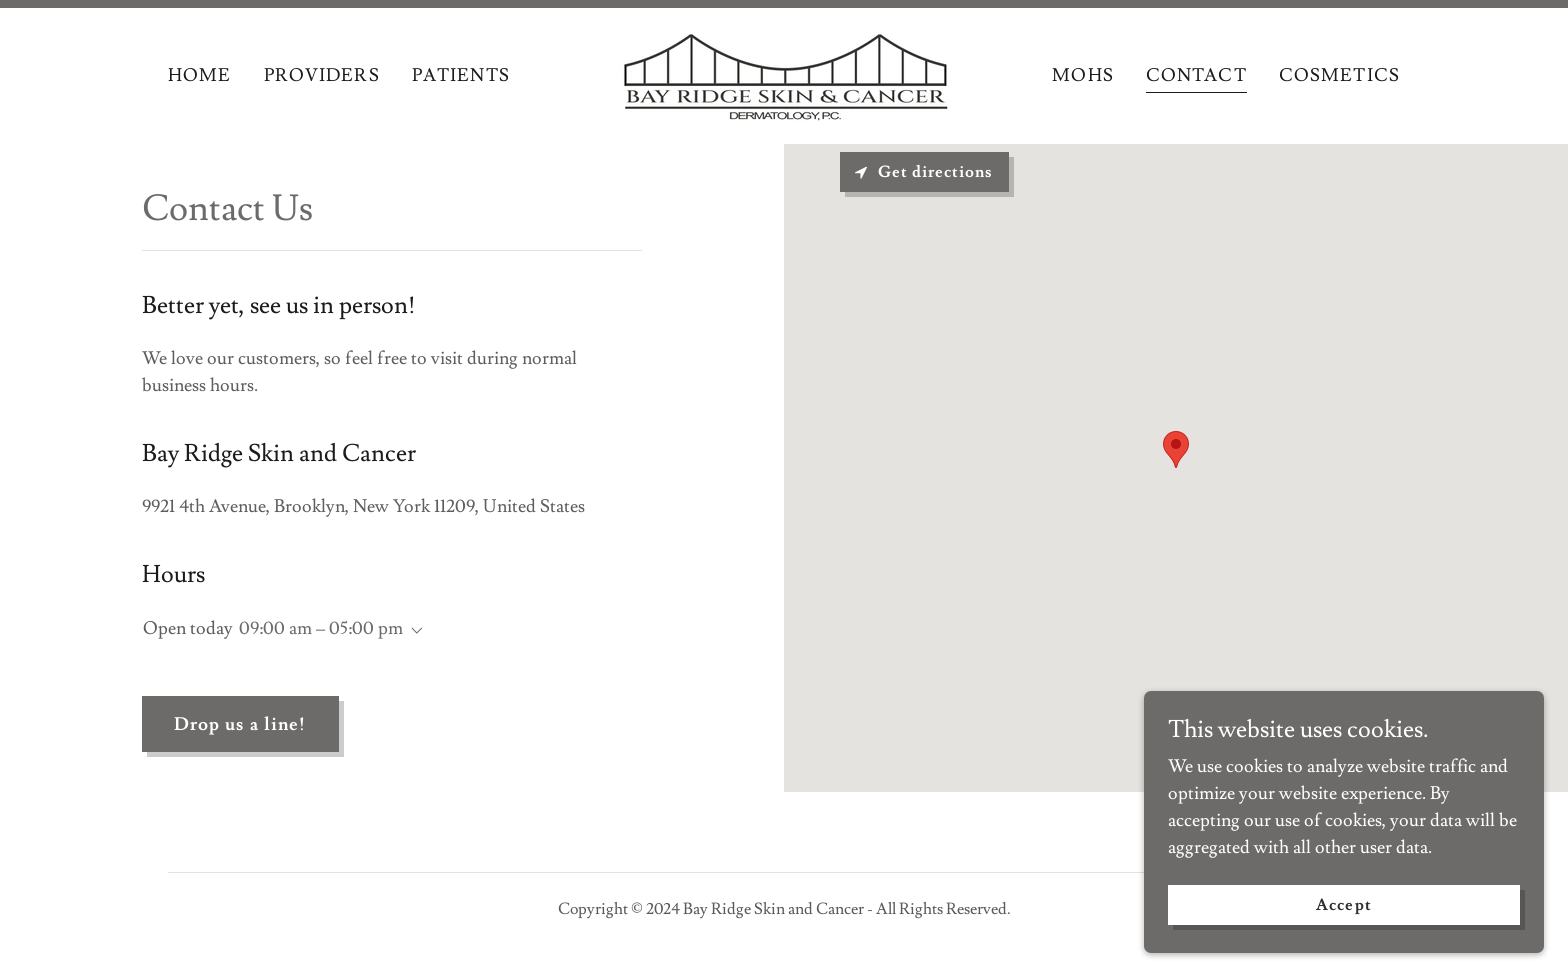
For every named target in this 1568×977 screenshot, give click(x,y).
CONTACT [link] (1196, 75)
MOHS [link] (1083, 75)
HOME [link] (200, 75)
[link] (784, 71)
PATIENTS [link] (461, 75)
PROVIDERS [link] (322, 75)
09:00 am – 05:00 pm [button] (321, 628)
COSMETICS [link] (1339, 75)
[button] (413, 631)
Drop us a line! (240, 724)
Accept (1343, 905)
